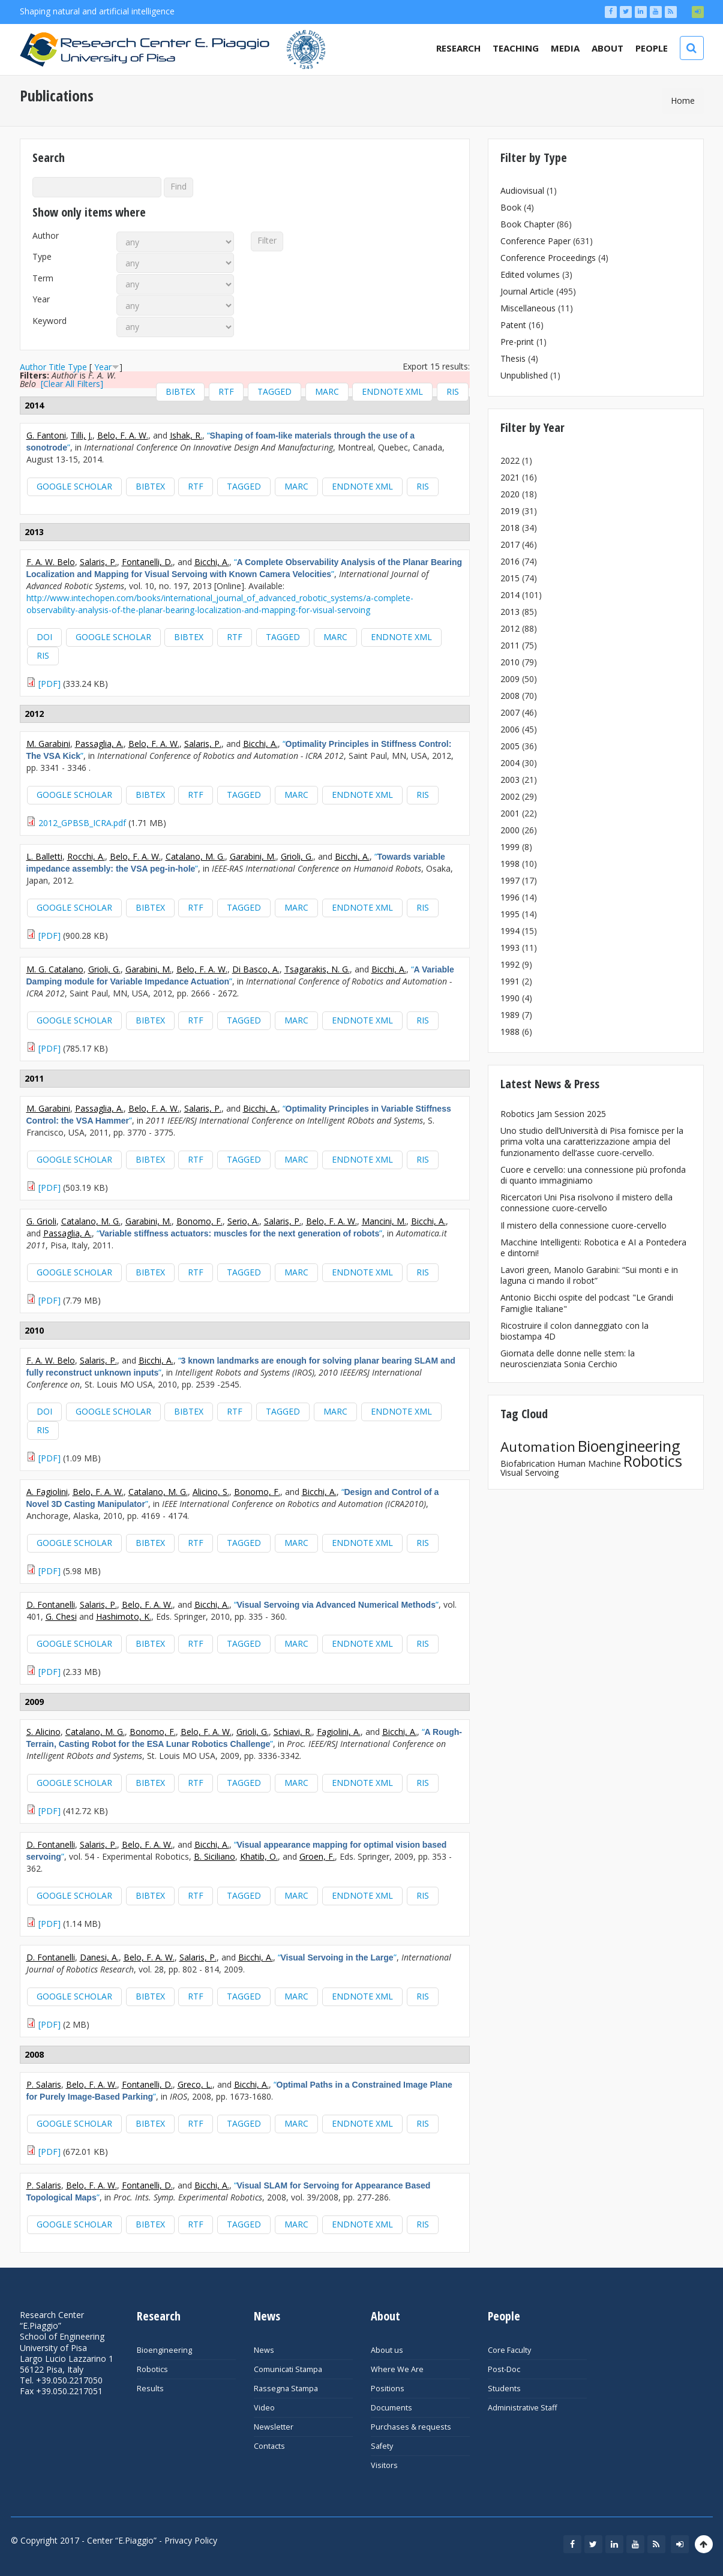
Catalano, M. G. (195, 856)
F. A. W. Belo (50, 562)
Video (264, 2408)
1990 (510, 998)
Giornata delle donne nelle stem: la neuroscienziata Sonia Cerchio (567, 1358)
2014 (510, 595)
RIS (452, 391)
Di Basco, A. (256, 969)
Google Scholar (74, 486)
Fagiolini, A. (339, 1731)
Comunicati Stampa (288, 2369)
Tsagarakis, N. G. (317, 969)
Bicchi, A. (211, 562)
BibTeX (180, 391)
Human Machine (589, 1463)
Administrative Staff (522, 2408)
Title (57, 367)
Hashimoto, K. (123, 1616)
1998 (510, 863)
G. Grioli (41, 1221)
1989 (510, 1014)
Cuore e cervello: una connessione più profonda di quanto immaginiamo (593, 1175)
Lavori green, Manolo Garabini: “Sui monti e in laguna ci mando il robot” (589, 1275)
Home (683, 100)
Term (42, 278)
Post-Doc (504, 2369)
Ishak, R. (186, 435)
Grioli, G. (297, 856)
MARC (327, 391)
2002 (510, 796)
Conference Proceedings (548, 257)
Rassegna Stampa (286, 2388)
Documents (391, 2408)
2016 (510, 561)
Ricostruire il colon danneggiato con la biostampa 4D (574, 1331)
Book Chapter (527, 224)
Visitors (384, 2465)
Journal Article (527, 291)
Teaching (516, 48)
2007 (510, 712)
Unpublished (524, 375)
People (651, 48)
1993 (510, 947)
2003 (510, 779)
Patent (513, 325)
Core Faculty (509, 2350)
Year (41, 299)
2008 (510, 695)
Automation (537, 1446)
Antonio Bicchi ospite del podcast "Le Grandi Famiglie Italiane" (586, 1303)
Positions (387, 2388)
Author (45, 236)
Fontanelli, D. (147, 562)
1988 (510, 1031)
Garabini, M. (253, 856)
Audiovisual (522, 190)
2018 (510, 527)
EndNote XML (392, 391)
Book (510, 207)
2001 (510, 813)
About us (387, 2350)
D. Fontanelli (50, 1604)
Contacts (269, 2446)
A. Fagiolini (47, 1491)
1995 (510, 914)
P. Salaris (43, 2084)
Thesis (513, 358)
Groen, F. (317, 1856)
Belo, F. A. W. (122, 435)
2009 (510, 678)
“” (244, 568)
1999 (510, 846)
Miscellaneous (528, 308)
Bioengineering (629, 1446)
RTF (226, 391)
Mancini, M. (384, 1221)
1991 (510, 981)
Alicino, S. (211, 1491)
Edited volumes (530, 274)
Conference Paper (535, 241)
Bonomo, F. (199, 1221)
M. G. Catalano (54, 969)
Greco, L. (195, 2084)
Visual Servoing (529, 1472)
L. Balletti (44, 856)
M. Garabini (48, 743)
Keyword (49, 321)
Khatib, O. (259, 1856)
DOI (44, 637)
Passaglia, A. (99, 743)
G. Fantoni (46, 435)
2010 (510, 662)
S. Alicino (43, 1731)
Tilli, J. (81, 435)
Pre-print (517, 341)
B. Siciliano (214, 1856)
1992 (510, 964)
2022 (510, 460)
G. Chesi (61, 1616)
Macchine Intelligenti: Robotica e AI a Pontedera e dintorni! (593, 1247)
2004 (510, 762)
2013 (510, 611)
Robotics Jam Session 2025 (553, 1113)
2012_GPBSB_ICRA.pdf (82, 822)
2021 (510, 477)
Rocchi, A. (86, 856)
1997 (510, 880)
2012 (510, 628)
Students (504, 2388)
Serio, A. (243, 1221)
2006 (510, 729)
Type (42, 257)
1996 (510, 897)
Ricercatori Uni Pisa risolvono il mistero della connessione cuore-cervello (586, 1202)
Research (458, 48)
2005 (510, 746)
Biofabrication (527, 1463)
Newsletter (273, 2427)
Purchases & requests (411, 2427)
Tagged (274, 391)
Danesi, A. (99, 1957)
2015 (510, 578)
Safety (382, 2446)
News (264, 2350)
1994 (510, 930)
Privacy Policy (190, 2540)
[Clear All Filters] (72, 383)
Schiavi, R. (293, 1731)
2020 (510, 494)
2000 (510, 830)
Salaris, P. (98, 562)
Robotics (652, 1461)
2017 (510, 544)
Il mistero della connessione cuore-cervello (583, 1225)
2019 (510, 511)
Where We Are (397, 2369)
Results (150, 2388)
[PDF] (49, 683)
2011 (510, 645)
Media (565, 48)
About (607, 48)
